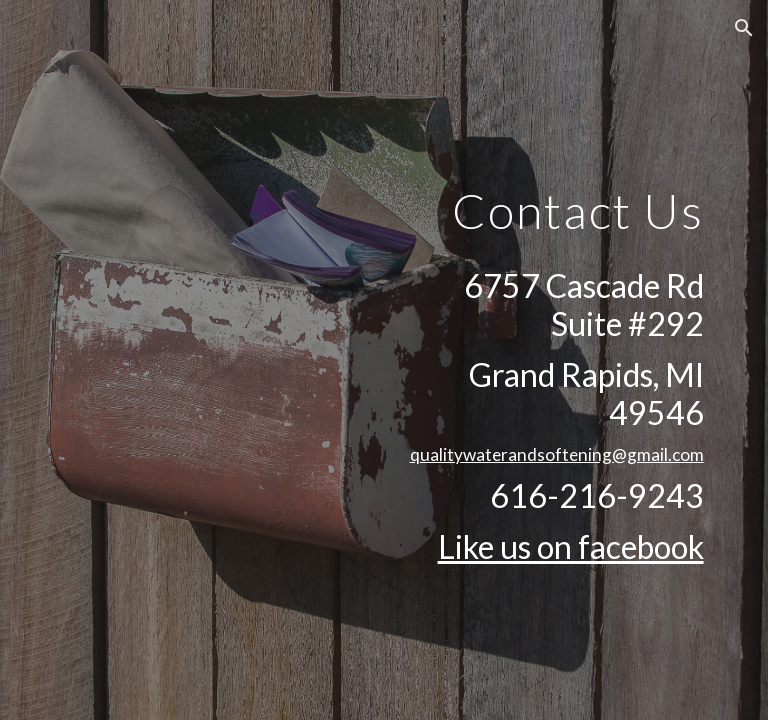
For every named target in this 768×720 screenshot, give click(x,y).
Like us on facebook (571, 546)
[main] (551, 196)
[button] (744, 28)
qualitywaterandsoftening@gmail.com (557, 454)
